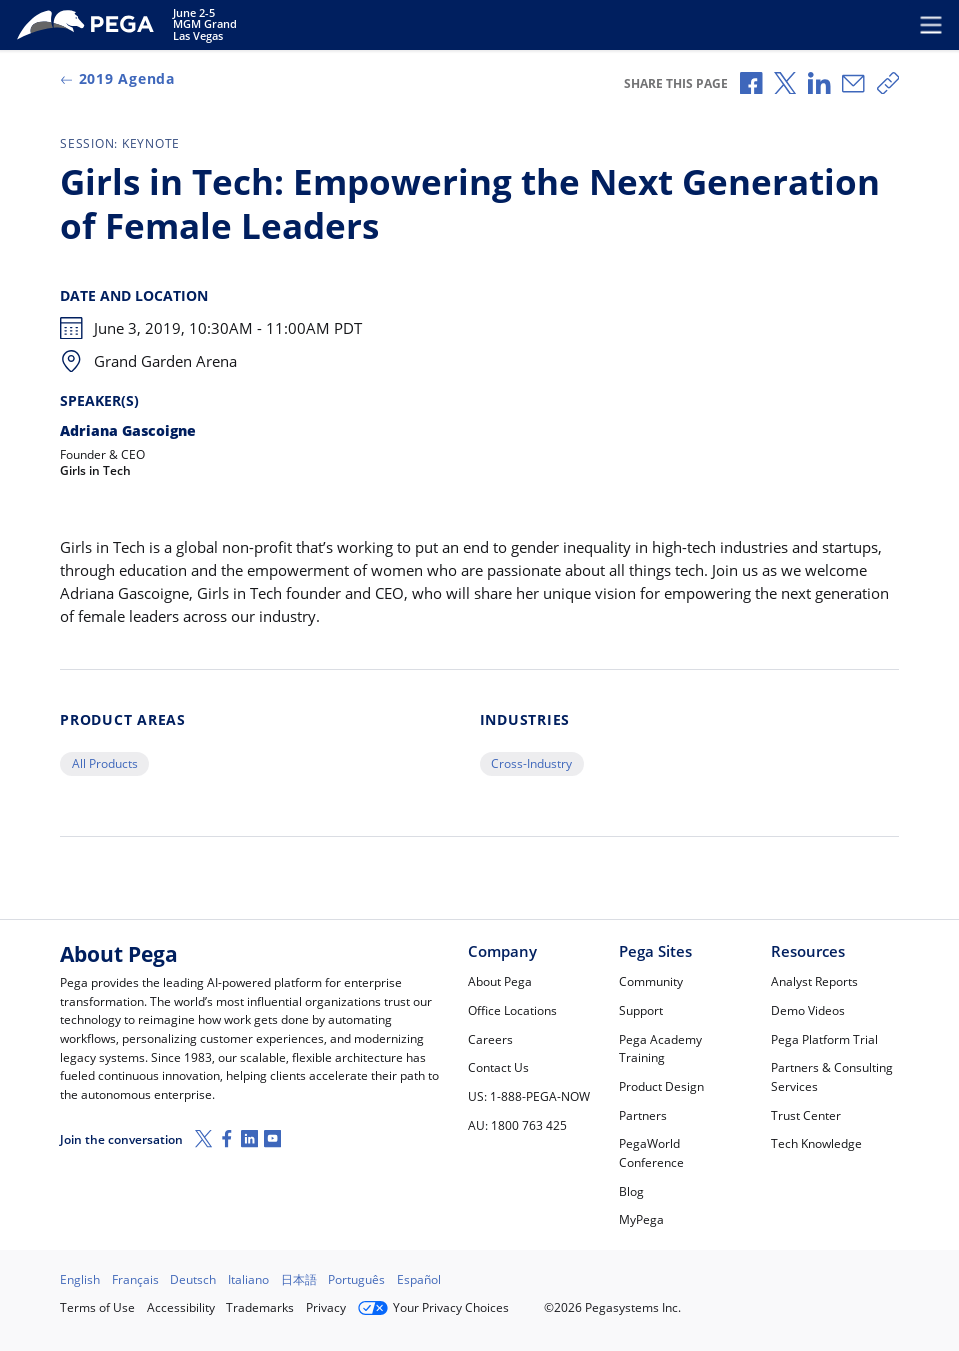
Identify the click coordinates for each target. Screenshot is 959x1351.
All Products (105, 763)
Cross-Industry (531, 763)
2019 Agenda (117, 79)
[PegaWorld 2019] (89, 25)
